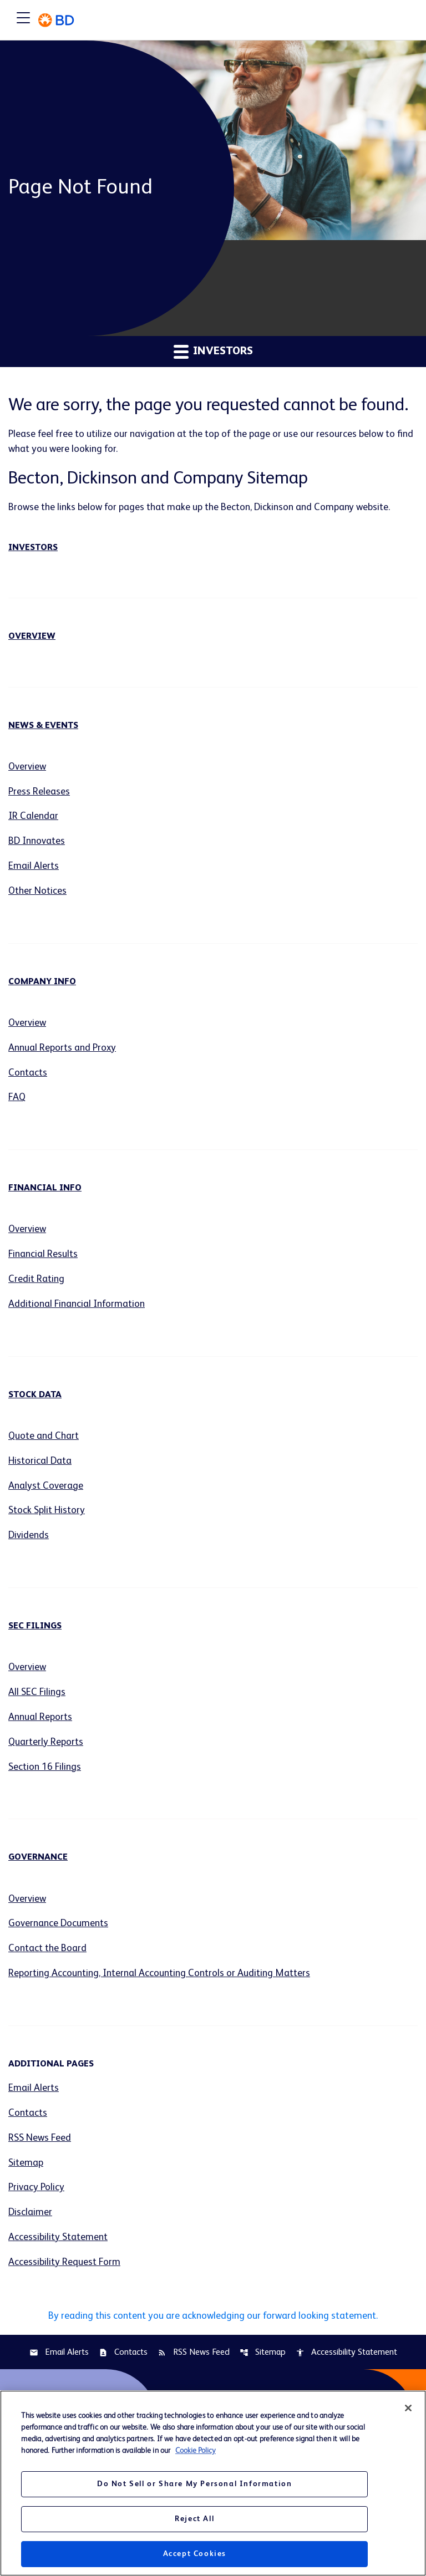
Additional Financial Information (78, 1306)
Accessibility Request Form (64, 2265)
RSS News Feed (39, 2141)
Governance (38, 1860)
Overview (31, 637)
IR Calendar (33, 817)
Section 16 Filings (45, 1769)
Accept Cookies (194, 2554)
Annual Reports (41, 1719)
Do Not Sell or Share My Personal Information (194, 2484)
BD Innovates (37, 842)
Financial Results (43, 1256)
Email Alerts (33, 867)
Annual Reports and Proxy (63, 1049)
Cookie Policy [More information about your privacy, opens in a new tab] (195, 2451)
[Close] (408, 2408)
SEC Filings (35, 1628)
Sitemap (26, 2166)
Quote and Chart (44, 1438)
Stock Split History (46, 1513)
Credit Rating (36, 1281)
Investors (33, 548)
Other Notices (37, 892)
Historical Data (40, 1463)
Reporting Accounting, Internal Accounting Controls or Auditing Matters (162, 1976)
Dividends (28, 1537)
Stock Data (35, 1396)
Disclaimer (30, 2216)
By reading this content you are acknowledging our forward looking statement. (213, 2319)
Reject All (194, 2519)
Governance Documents (59, 1926)
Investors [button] (213, 351)
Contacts (28, 1074)
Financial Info (45, 1189)
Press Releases (39, 792)
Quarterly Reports (46, 1744)
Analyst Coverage (46, 1488)
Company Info (42, 982)
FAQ (17, 1099)
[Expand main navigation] (23, 20)
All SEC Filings (37, 1694)
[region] (213, 2483)
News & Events (43, 725)
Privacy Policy (36, 2191)
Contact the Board (48, 1951)
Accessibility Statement (58, 2241)
